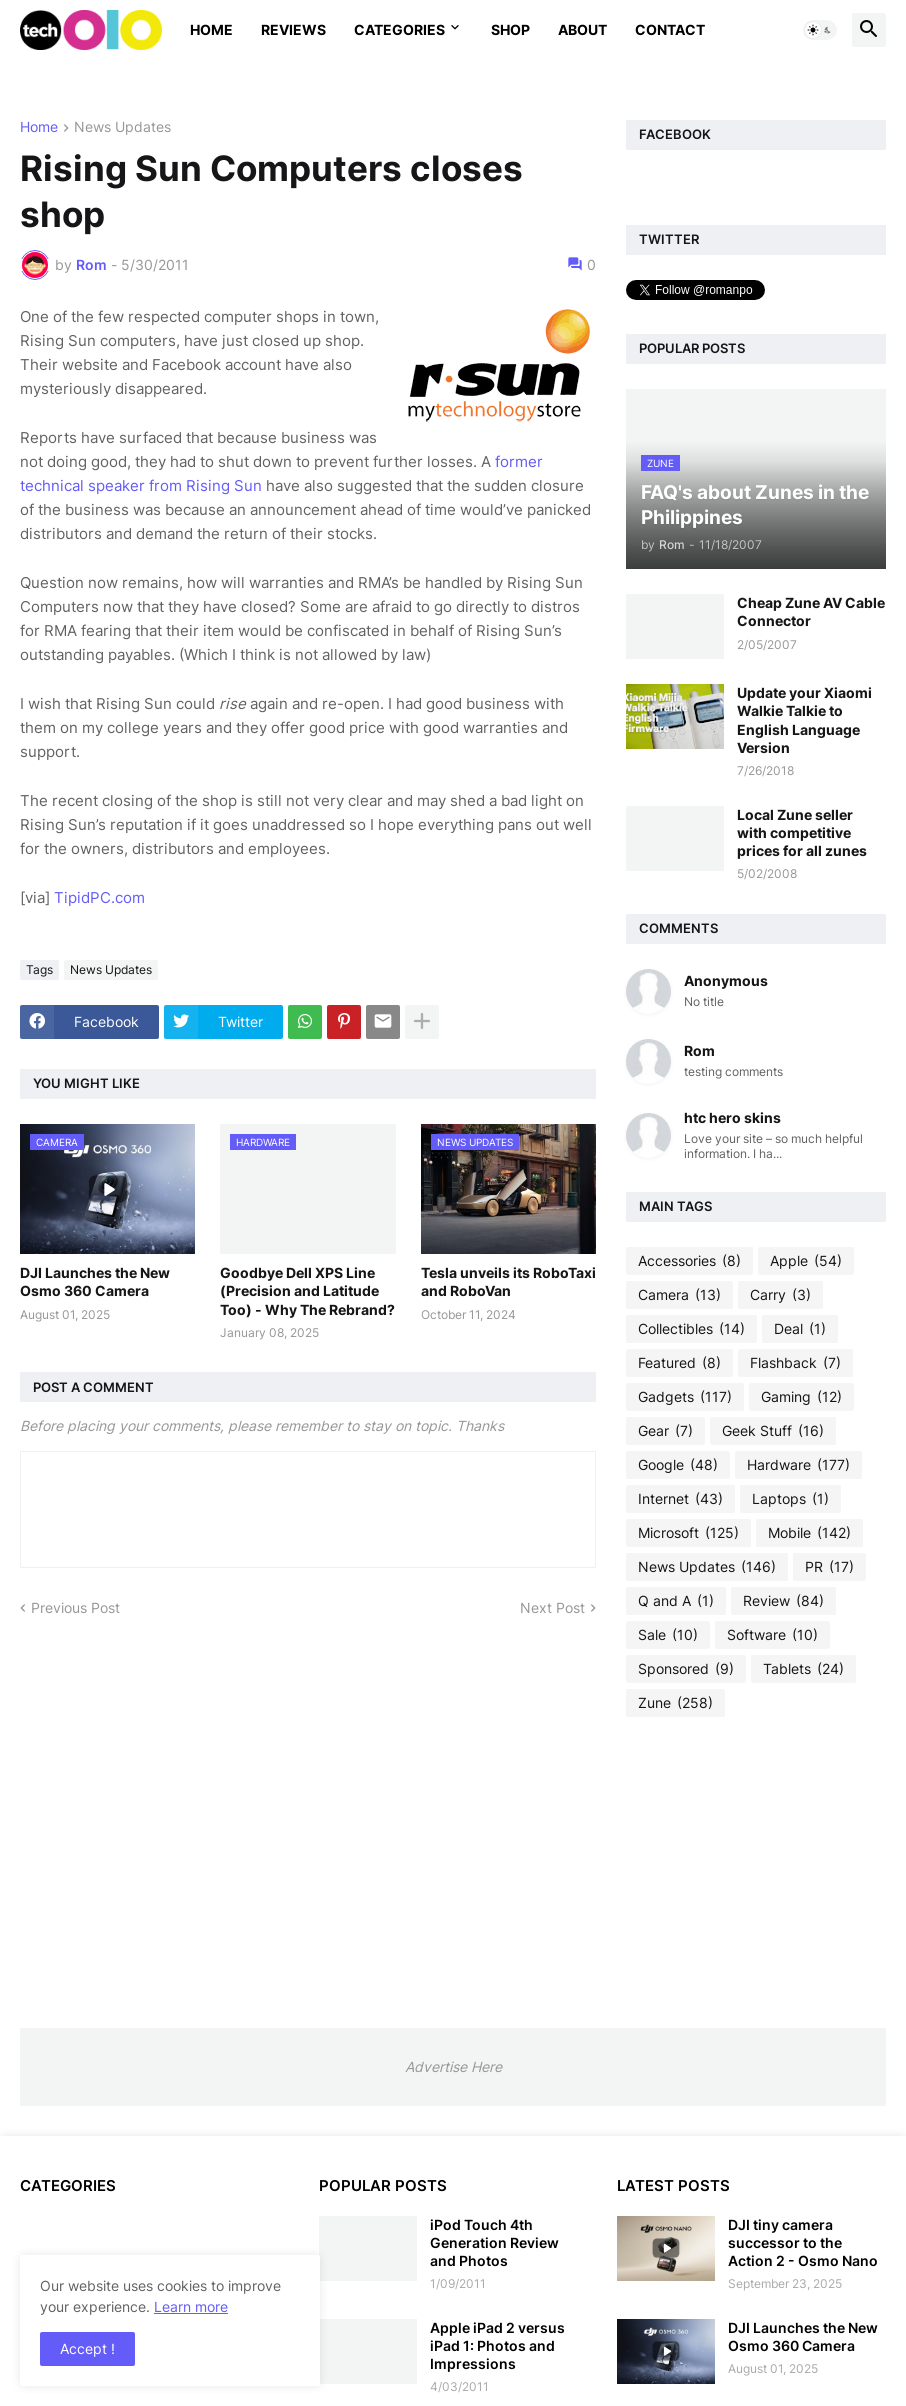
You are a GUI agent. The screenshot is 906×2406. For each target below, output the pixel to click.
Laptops (790, 1499)
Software (772, 1635)
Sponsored (686, 1669)
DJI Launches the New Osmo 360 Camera (95, 1281)
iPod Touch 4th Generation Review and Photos (494, 2242)
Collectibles (691, 1329)
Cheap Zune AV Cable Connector (811, 611)
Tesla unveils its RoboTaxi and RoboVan (508, 1281)
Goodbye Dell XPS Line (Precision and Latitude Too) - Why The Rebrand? (307, 1290)
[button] (820, 30)
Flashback (795, 1363)
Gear (665, 1431)
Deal (800, 1329)
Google (678, 1465)
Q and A (676, 1601)
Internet (680, 1499)
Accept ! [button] (87, 2348)
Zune (675, 1703)
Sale (668, 1635)
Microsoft (688, 1533)
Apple (806, 1261)
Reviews (293, 29)
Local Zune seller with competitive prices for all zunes (802, 832)
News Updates (122, 127)
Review (783, 1601)
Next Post (552, 1607)
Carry (780, 1295)
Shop (510, 29)
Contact (670, 29)
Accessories (689, 1261)
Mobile (809, 1533)
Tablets (803, 1669)
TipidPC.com (99, 897)
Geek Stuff (773, 1431)
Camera (679, 1295)
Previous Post (75, 1607)
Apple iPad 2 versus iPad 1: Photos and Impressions (497, 2345)
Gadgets (685, 1397)
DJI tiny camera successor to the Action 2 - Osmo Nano (803, 2242)
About (582, 29)
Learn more (191, 2306)
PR (829, 1567)
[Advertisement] (756, 1872)
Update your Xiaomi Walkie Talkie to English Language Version (804, 720)
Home (211, 29)
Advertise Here (453, 2066)
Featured (679, 1363)
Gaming (801, 1397)
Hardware (798, 1465)
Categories (399, 29)
